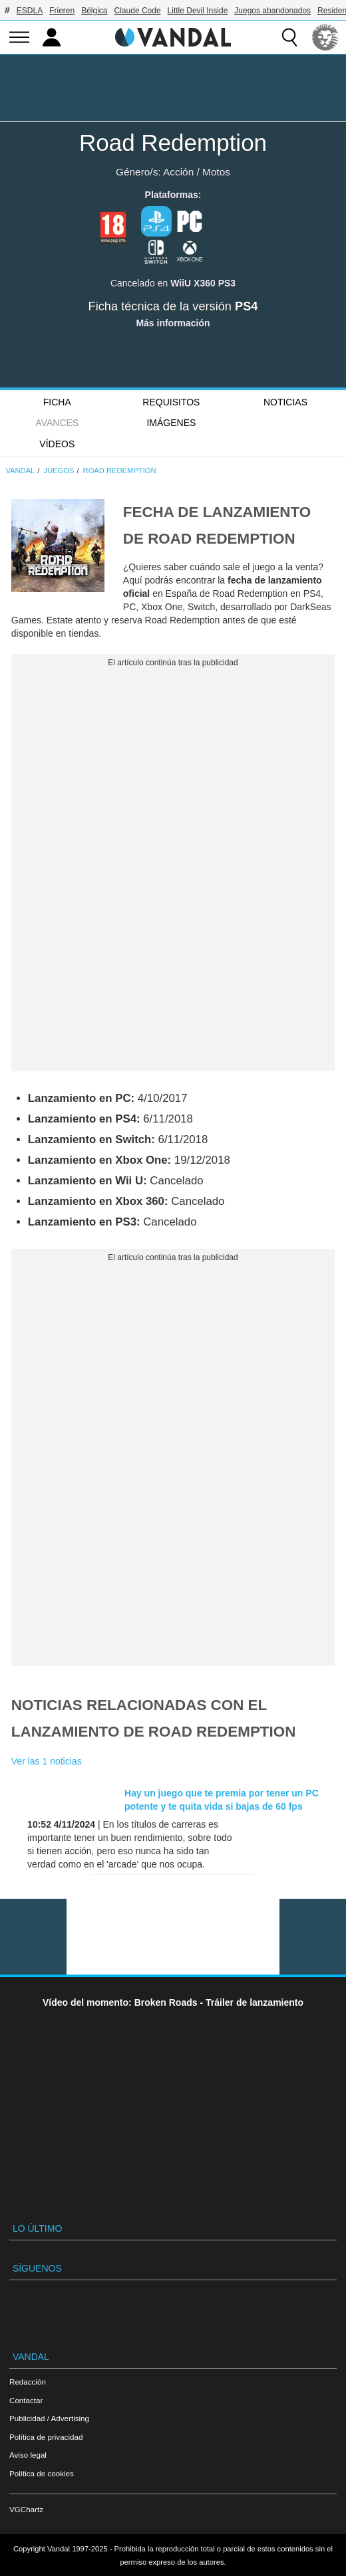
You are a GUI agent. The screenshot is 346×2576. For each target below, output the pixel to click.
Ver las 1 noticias (46, 1761)
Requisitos (171, 402)
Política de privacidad (46, 2436)
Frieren (62, 10)
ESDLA (30, 10)
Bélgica (94, 10)
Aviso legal (28, 2454)
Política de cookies (41, 2473)
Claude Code (137, 10)
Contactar (26, 2400)
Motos (216, 171)
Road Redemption (173, 143)
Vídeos (57, 444)
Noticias (285, 402)
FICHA (57, 402)
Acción (178, 171)
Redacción (27, 2381)
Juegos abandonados (272, 10)
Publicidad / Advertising (49, 2418)
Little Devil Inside (198, 10)
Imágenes (171, 422)
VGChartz (26, 2509)
